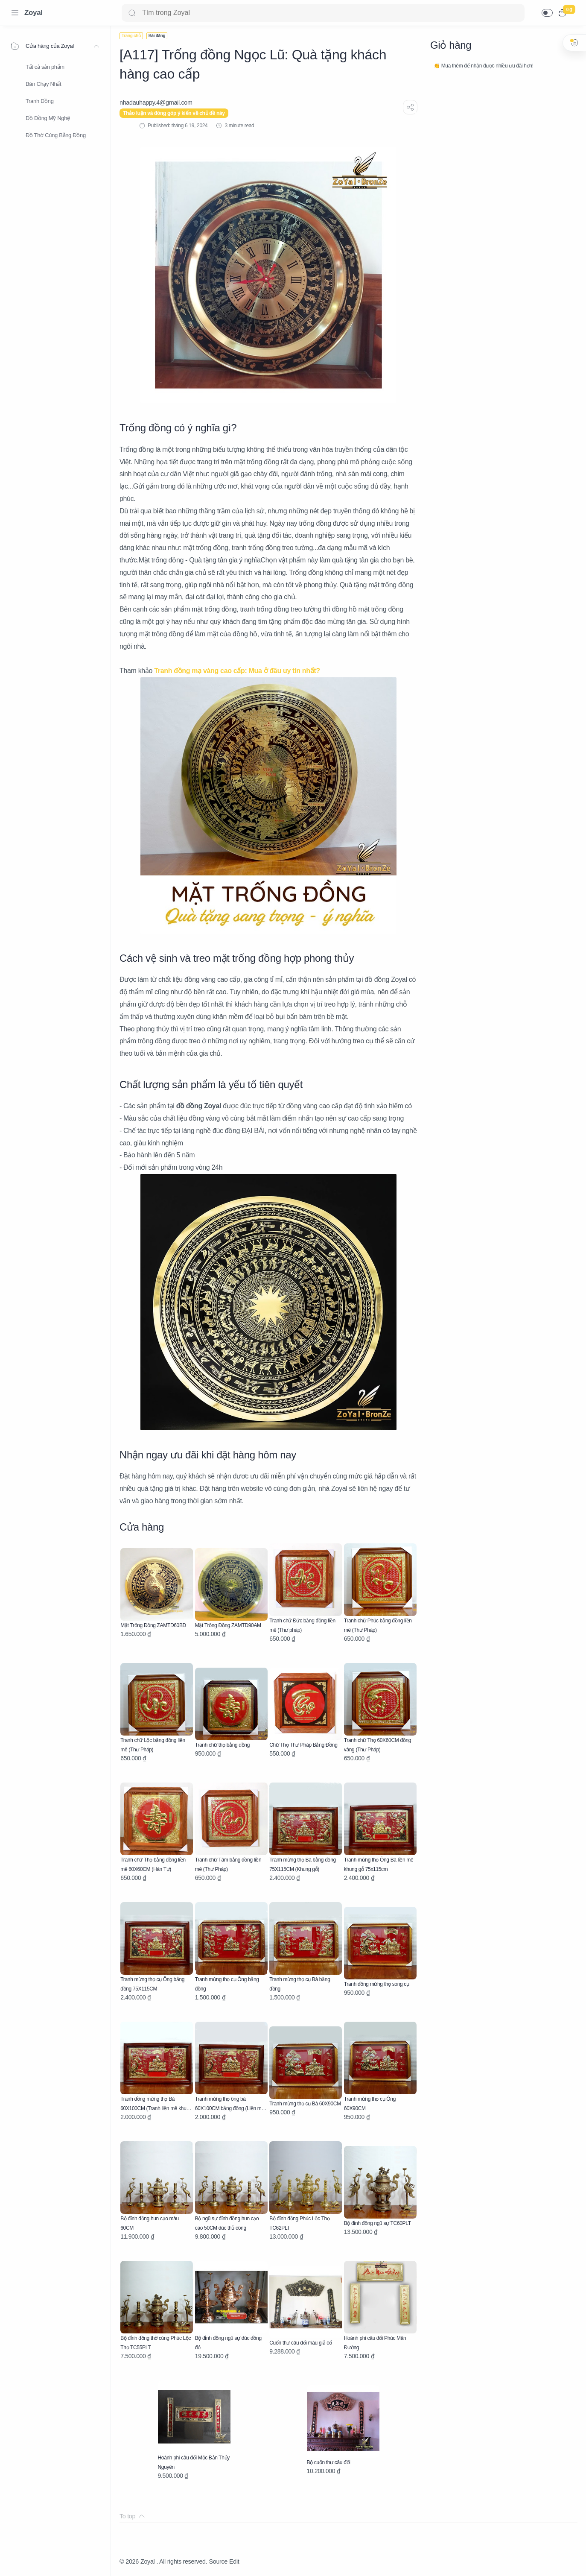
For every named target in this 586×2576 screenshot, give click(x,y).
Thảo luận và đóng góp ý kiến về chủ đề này (174, 113)
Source (218, 2561)
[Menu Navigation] (15, 13)
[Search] (323, 13)
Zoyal (33, 13)
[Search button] (132, 13)
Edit (234, 2561)
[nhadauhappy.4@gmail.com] (156, 102)
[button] (547, 13)
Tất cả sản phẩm (45, 67)
